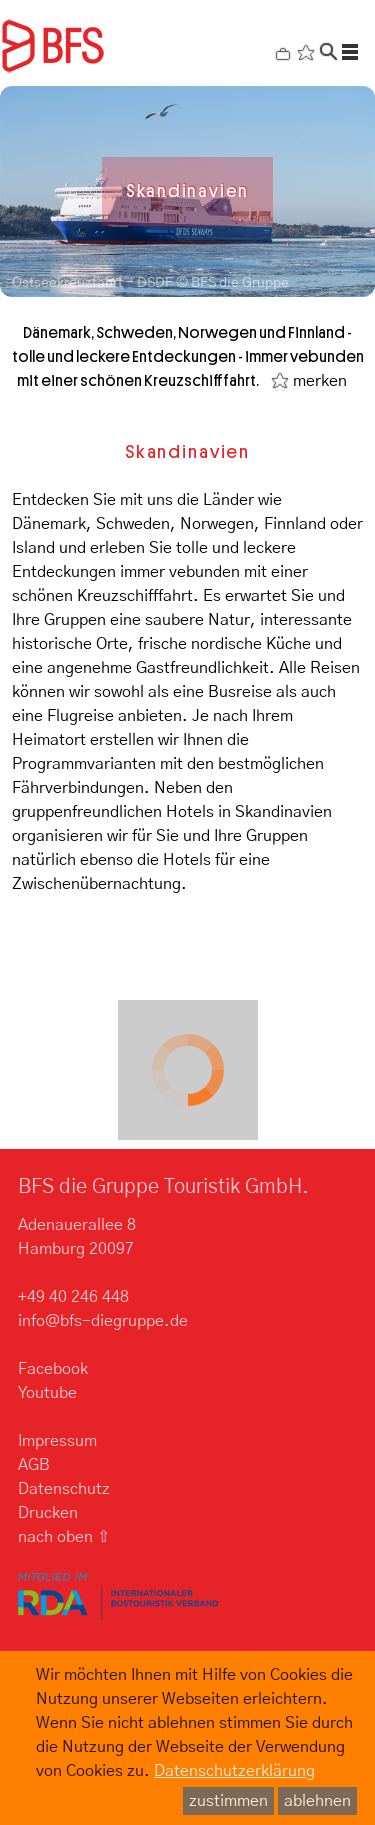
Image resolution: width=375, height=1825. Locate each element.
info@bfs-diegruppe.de (103, 1321)
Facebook (53, 1369)
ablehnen (317, 1801)
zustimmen (228, 1801)
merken (320, 381)
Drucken (48, 1513)
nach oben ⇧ (64, 1537)
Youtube (47, 1393)
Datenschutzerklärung (234, 1771)
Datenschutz (64, 1489)
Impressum (57, 1441)
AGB (34, 1465)
